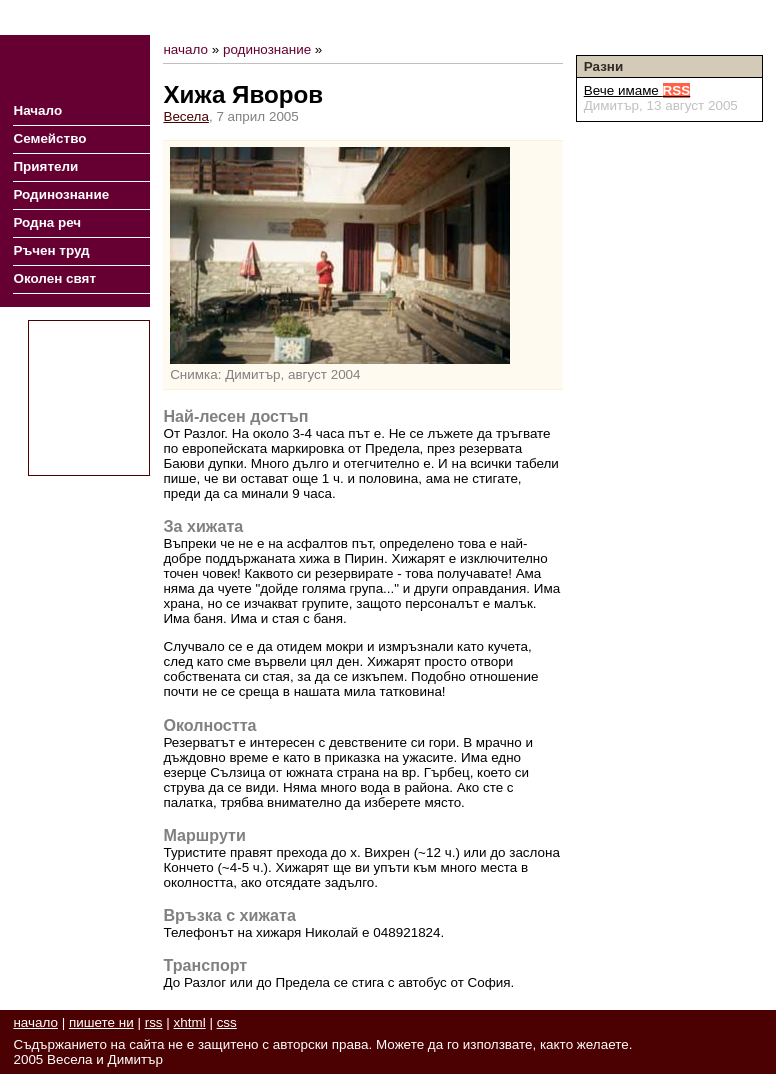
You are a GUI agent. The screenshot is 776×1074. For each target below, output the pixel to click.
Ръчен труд (51, 250)
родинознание (267, 49)
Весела (186, 116)
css (227, 1022)
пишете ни (101, 1022)
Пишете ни (728, 17)
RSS (671, 17)
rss (154, 1022)
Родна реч (47, 222)
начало (185, 49)
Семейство (49, 138)
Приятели (45, 166)
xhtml (190, 1022)
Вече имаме (637, 90)
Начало (37, 110)
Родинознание (61, 194)
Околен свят (54, 278)
